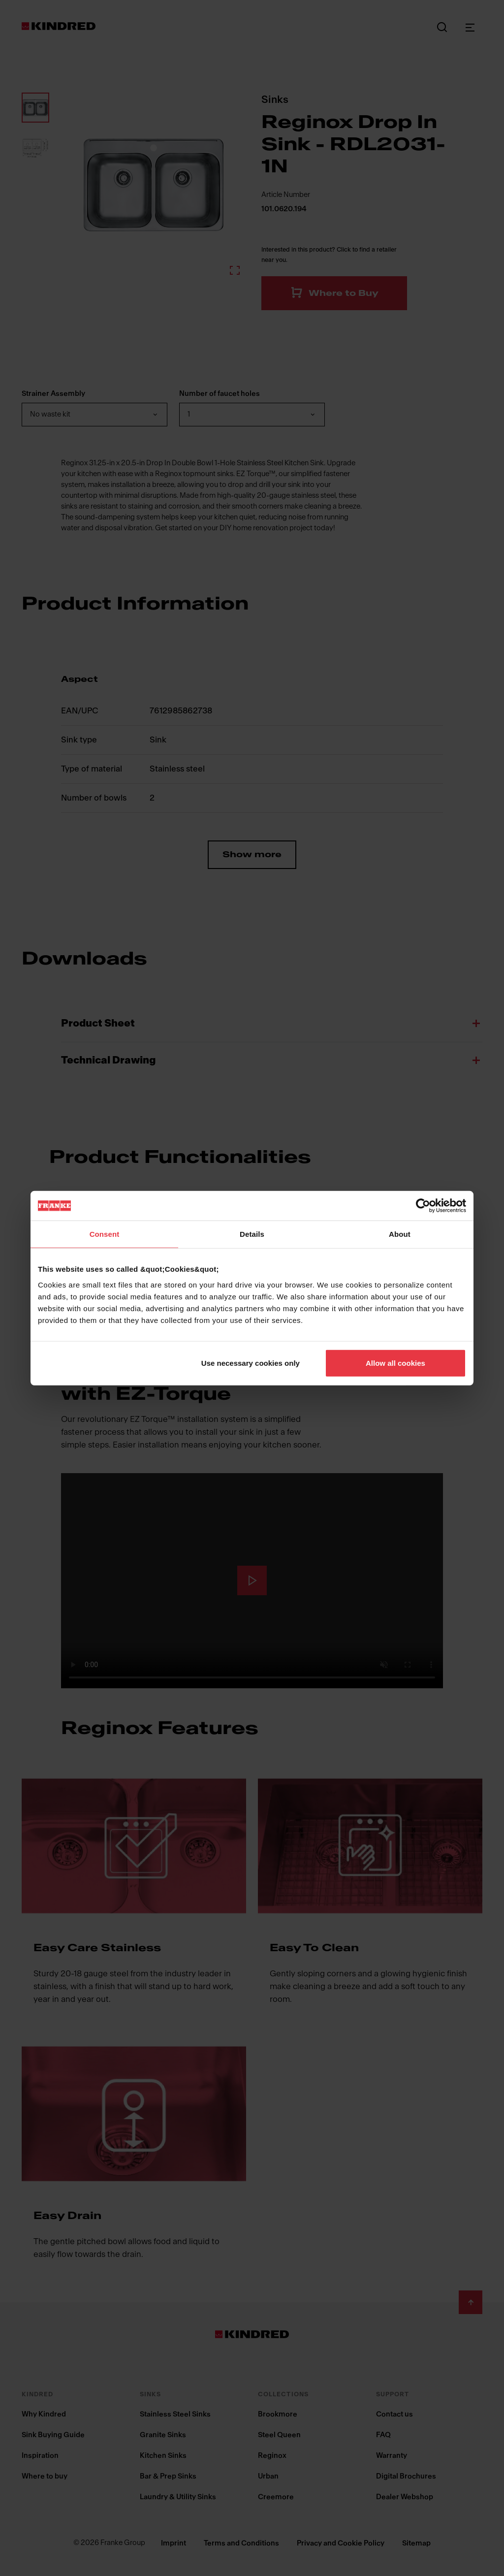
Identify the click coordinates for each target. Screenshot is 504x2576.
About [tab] (399, 1234)
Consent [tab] (105, 1234)
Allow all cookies (395, 1362)
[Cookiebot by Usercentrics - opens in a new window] (423, 1205)
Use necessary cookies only (250, 1362)
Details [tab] (252, 1234)
